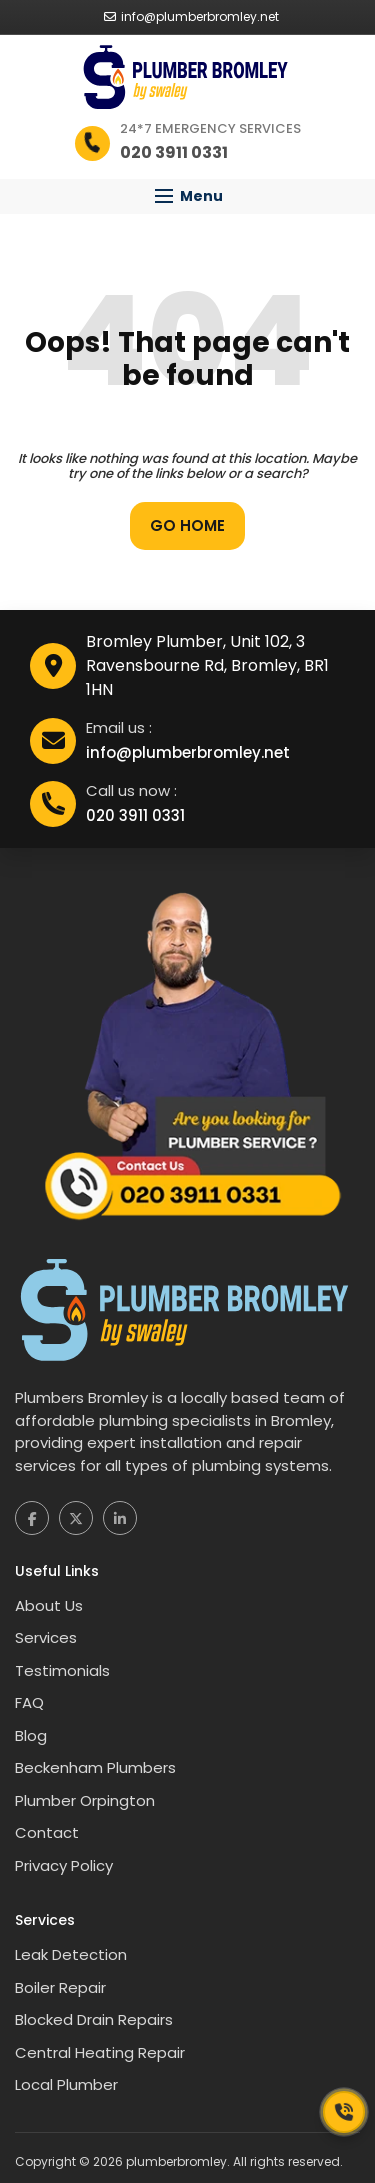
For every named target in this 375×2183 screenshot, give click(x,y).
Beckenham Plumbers (95, 1767)
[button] (187, 196)
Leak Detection (71, 1954)
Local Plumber (66, 2084)
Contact (47, 1832)
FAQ (29, 1702)
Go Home (187, 525)
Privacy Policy (64, 1865)
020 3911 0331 (135, 815)
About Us (49, 1605)
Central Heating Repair (100, 2052)
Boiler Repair (60, 1987)
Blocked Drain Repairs (94, 2019)
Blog (31, 1735)
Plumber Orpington (85, 1800)
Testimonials (62, 1670)
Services (46, 1637)
